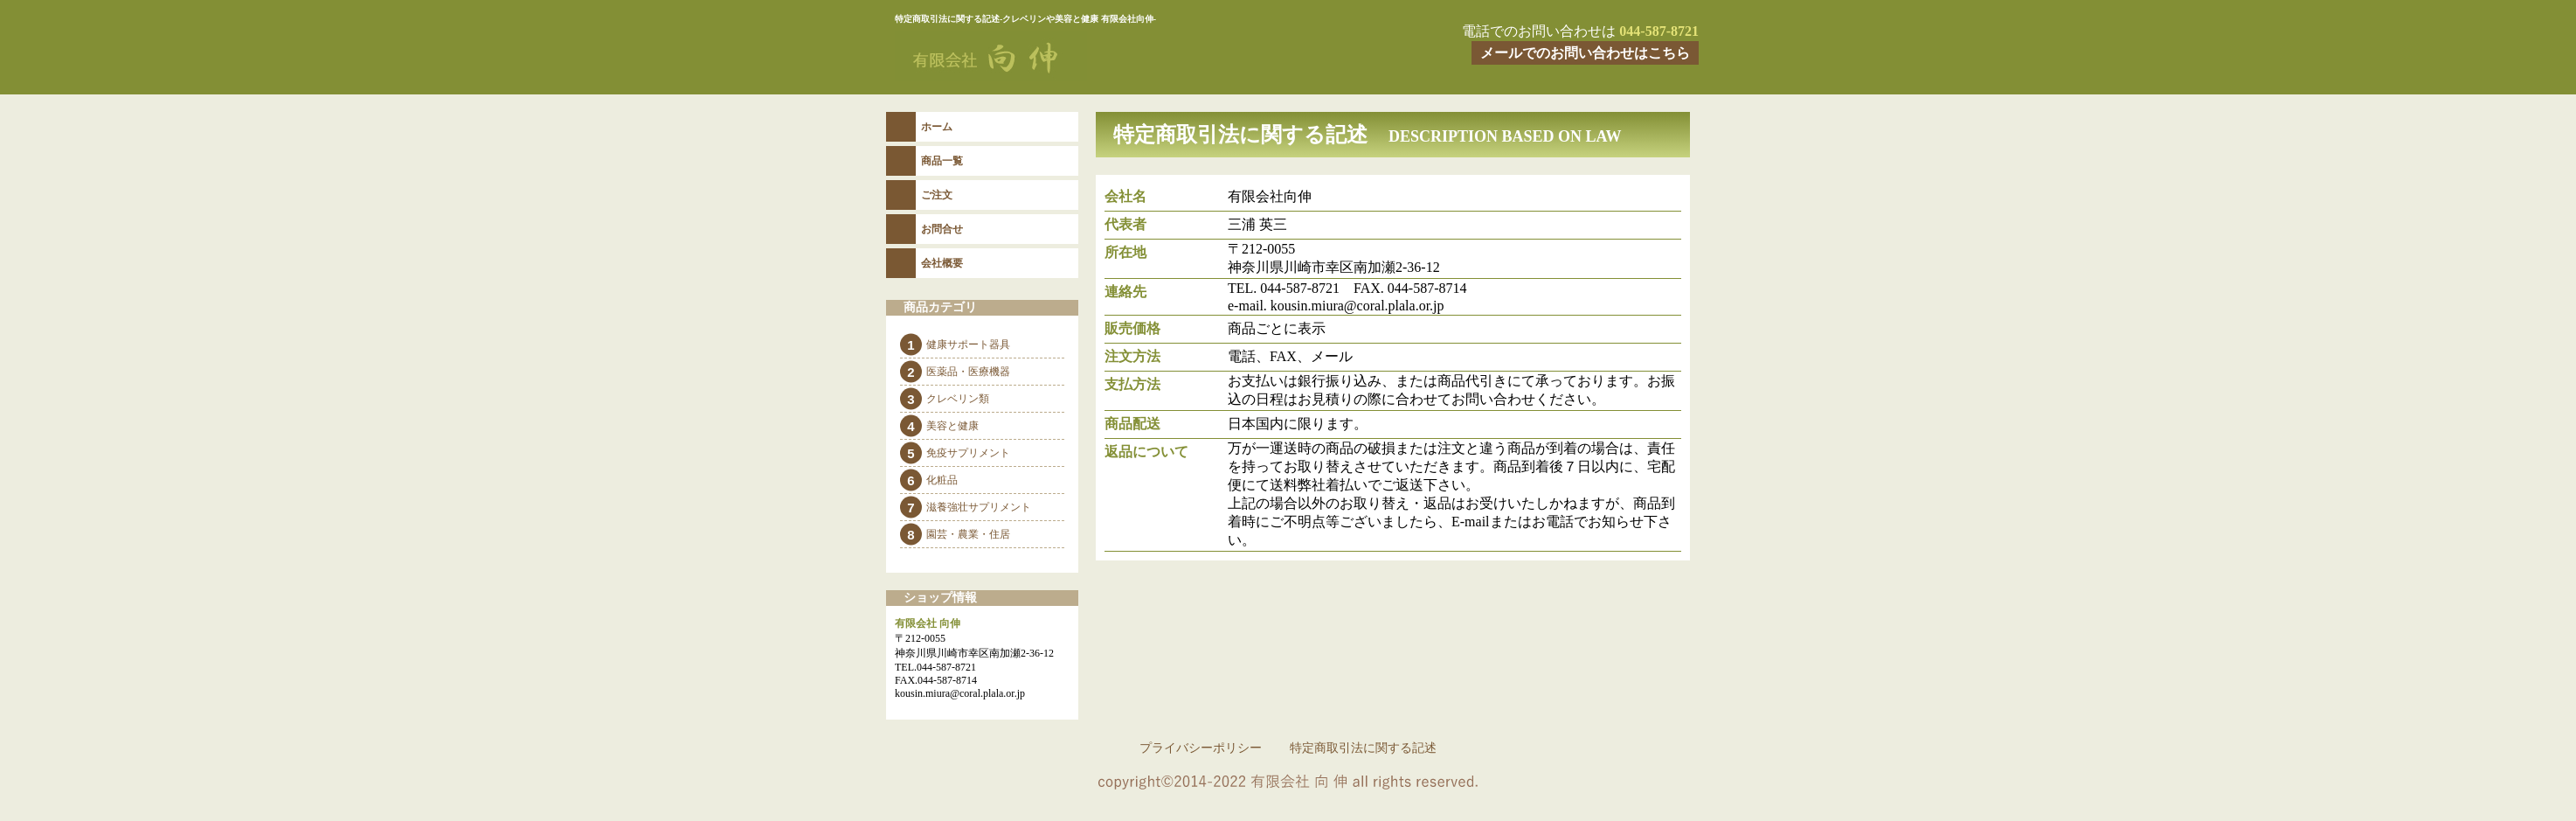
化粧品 (942, 480)
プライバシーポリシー (1200, 748)
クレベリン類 (957, 399)
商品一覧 (942, 161)
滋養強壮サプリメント (978, 507)
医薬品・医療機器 (968, 371)
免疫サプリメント (968, 453)
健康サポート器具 (968, 344)
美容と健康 (952, 426)
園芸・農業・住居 (968, 534)
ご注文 (936, 195)
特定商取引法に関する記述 (1363, 748)
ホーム (936, 127)
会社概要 (942, 263)
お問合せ (942, 229)
